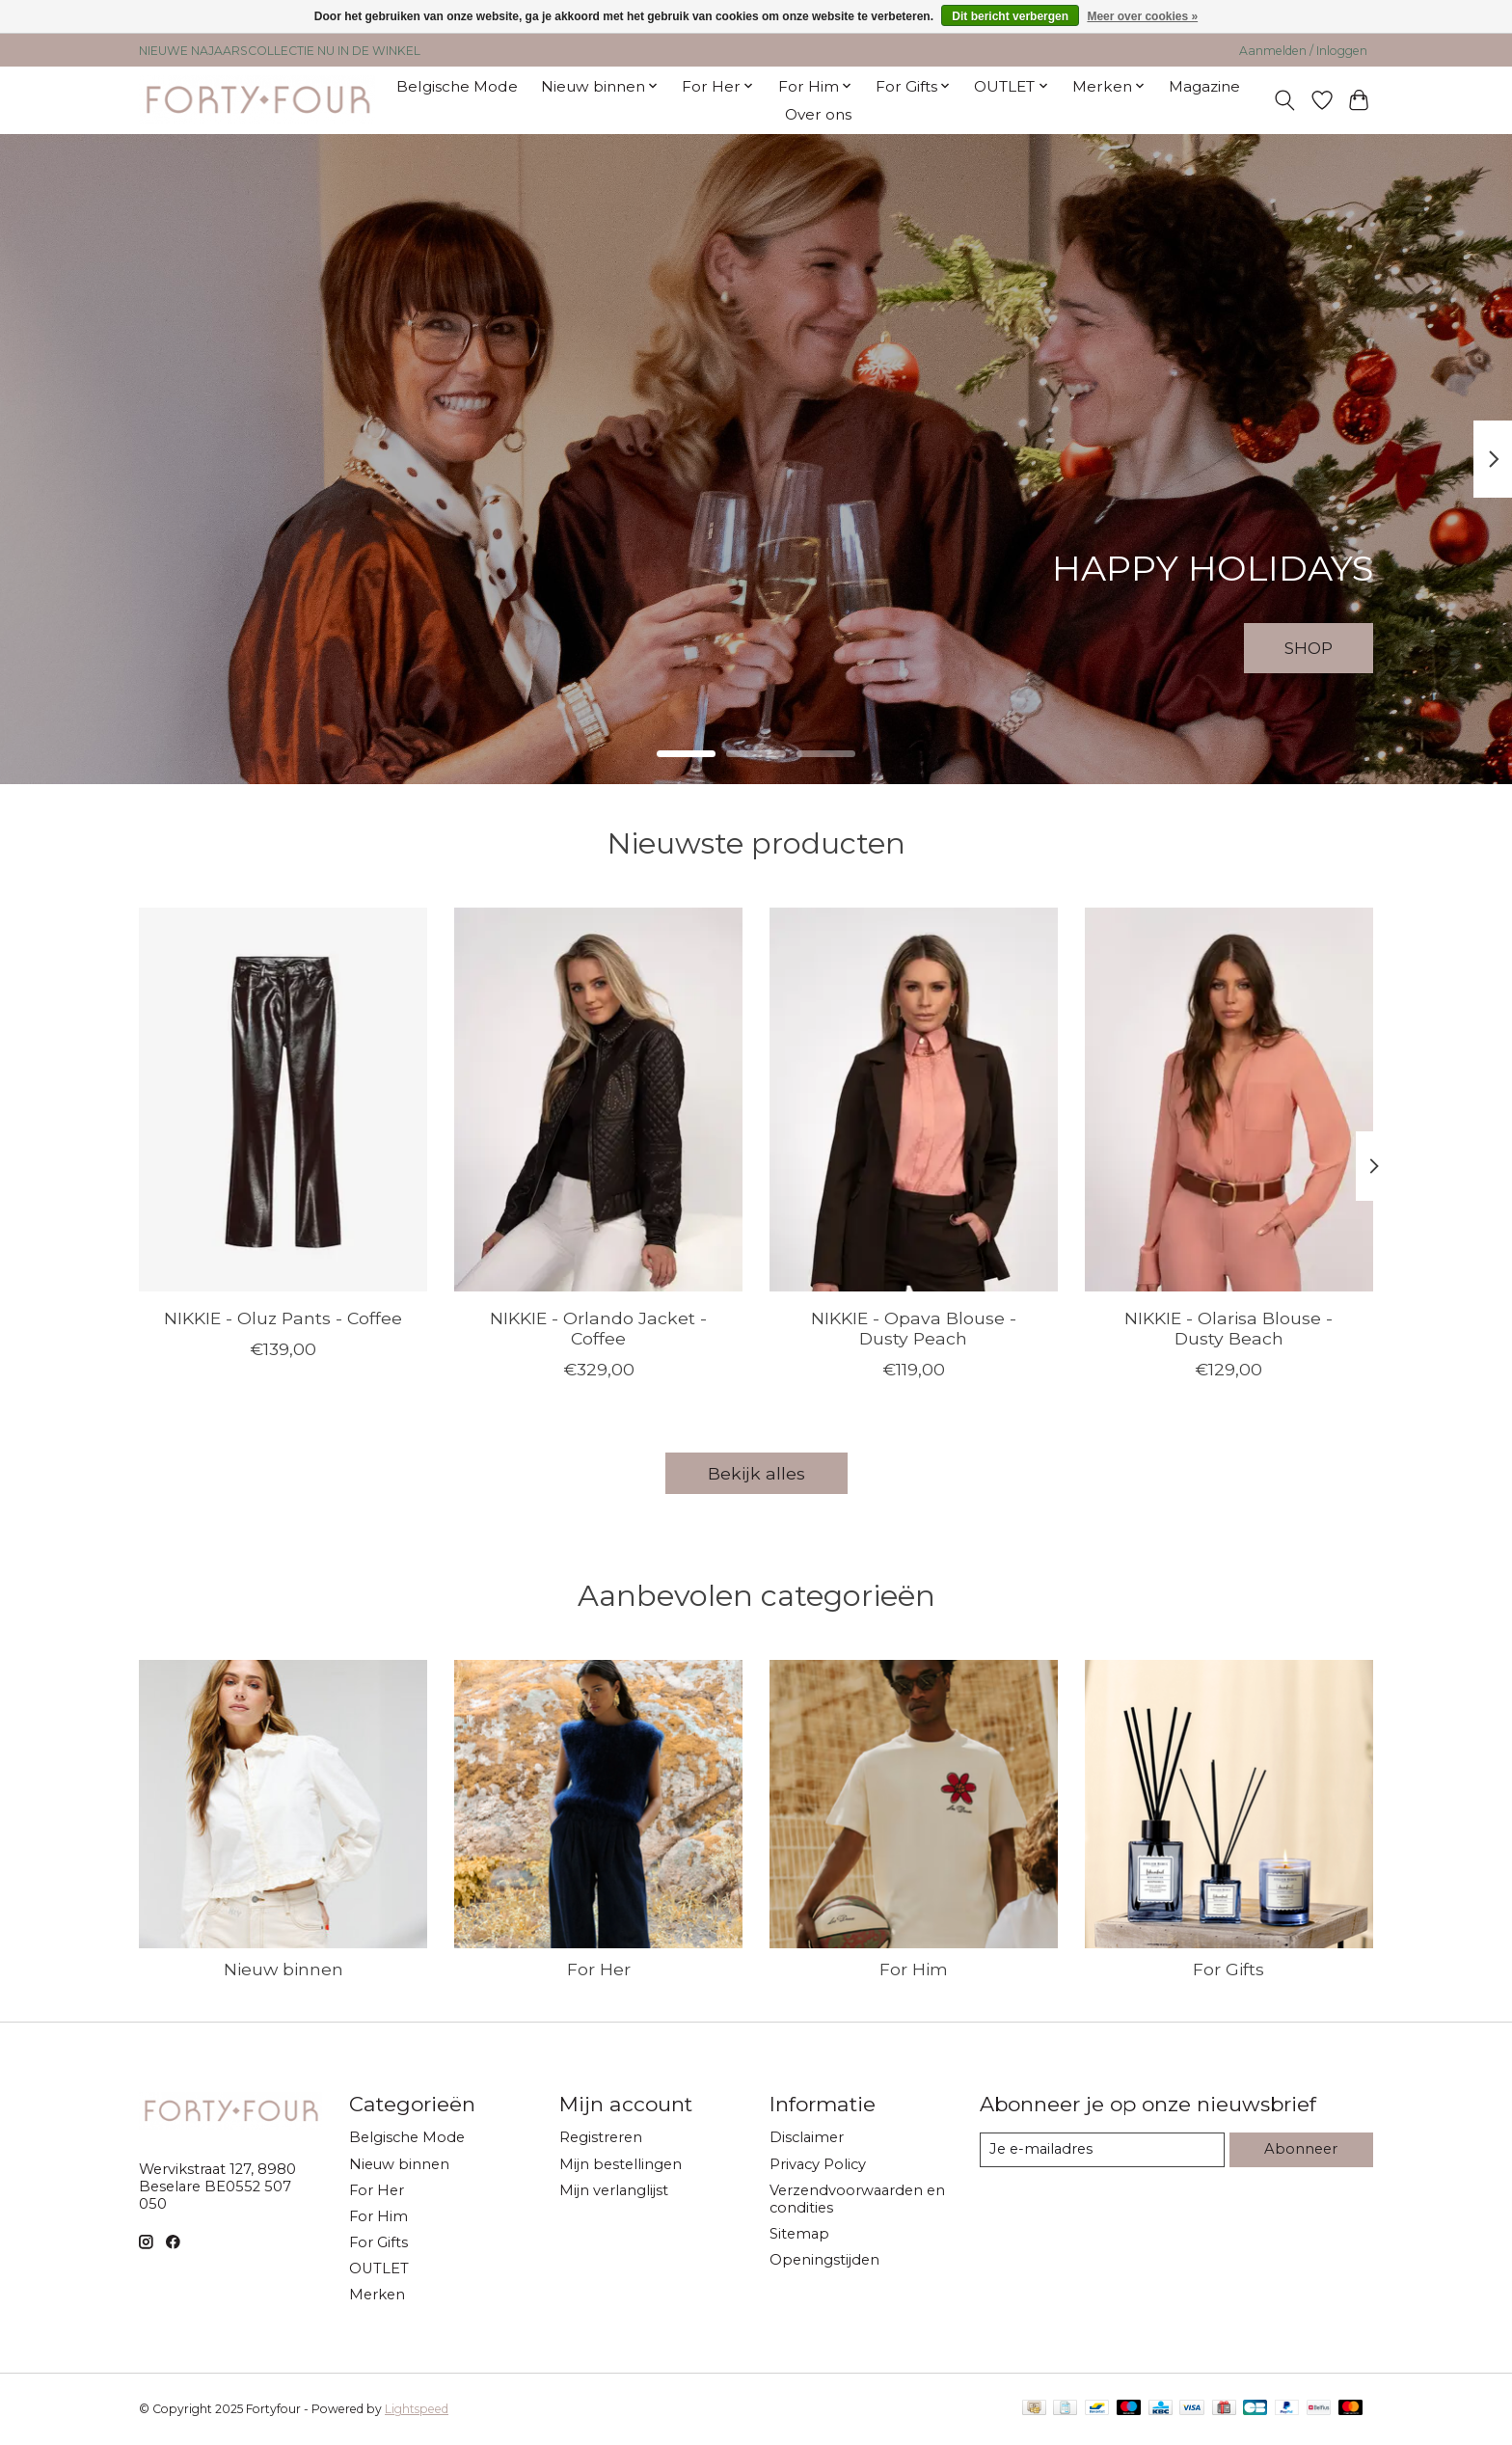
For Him (913, 1969)
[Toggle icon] (1285, 100)
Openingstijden (824, 2259)
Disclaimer (807, 2137)
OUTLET (379, 2268)
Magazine (1204, 86)
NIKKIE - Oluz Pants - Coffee (283, 1317)
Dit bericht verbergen (1010, 16)
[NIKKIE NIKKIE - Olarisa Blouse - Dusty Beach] (1229, 1099)
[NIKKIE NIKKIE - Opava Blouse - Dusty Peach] (914, 1099)
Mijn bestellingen (620, 2164)
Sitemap (799, 2233)
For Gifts (1228, 1969)
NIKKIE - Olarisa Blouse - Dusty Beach (1228, 1327)
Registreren (600, 2137)
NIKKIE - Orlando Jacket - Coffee (598, 1327)
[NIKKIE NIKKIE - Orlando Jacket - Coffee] (598, 1099)
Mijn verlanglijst (613, 2190)
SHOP (1306, 647)
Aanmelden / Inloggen (1303, 50)
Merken (377, 2294)
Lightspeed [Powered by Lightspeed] (416, 2409)
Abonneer (1300, 2149)
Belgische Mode (457, 86)
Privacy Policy (818, 2164)
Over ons (818, 114)
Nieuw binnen (283, 1969)
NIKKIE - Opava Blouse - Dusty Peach (913, 1327)
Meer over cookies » (1142, 16)
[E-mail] (1102, 2150)
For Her (599, 1969)
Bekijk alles (756, 1473)
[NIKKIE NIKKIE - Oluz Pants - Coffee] (283, 1099)
